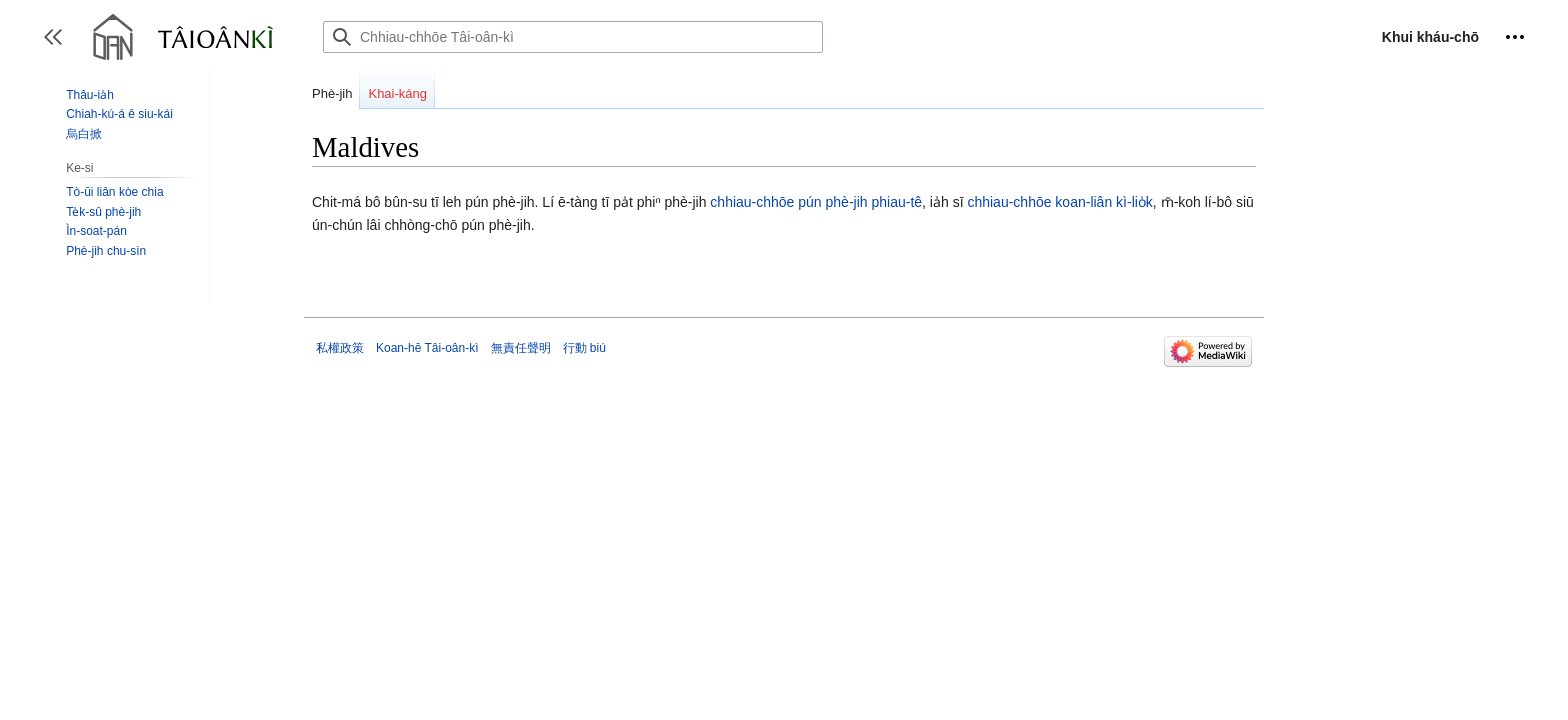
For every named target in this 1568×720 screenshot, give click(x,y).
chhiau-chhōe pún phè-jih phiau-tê (816, 202)
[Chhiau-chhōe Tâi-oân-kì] (573, 37)
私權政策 (340, 348)
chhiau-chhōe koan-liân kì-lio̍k (1059, 202)
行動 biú (584, 348)
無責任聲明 (521, 348)
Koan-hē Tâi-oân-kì (427, 348)
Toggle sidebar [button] (59, 46)
